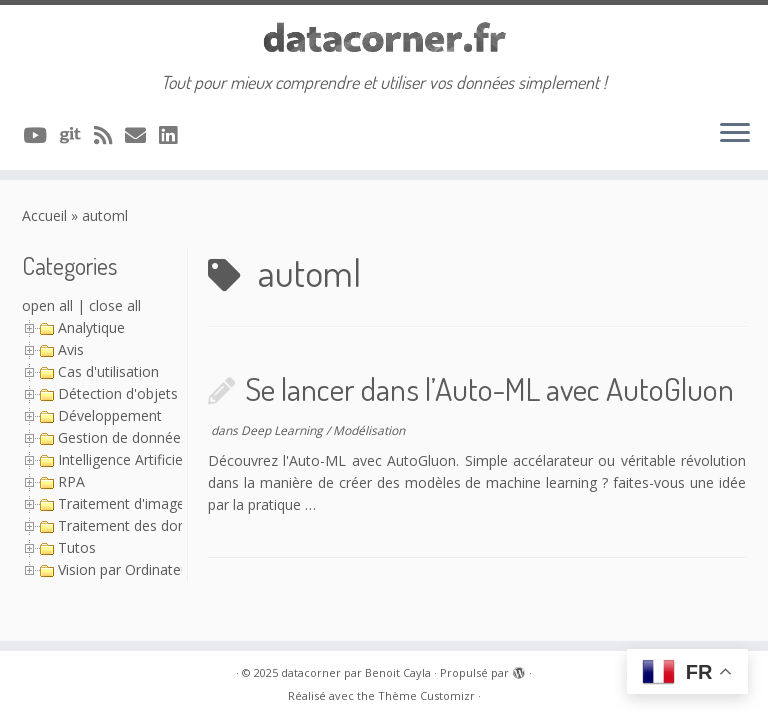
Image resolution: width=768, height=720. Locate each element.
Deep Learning (283, 430)
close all (115, 305)
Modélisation (369, 430)
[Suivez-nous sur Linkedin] (174, 135)
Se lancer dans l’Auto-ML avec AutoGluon (489, 388)
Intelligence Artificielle (127, 459)
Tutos (77, 547)
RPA (71, 481)
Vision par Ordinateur (126, 569)
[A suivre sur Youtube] (41, 135)
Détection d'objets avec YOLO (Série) (178, 393)
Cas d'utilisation (108, 371)
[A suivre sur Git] (77, 135)
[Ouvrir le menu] (735, 134)
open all (47, 305)
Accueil (44, 215)
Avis (71, 349)
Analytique (91, 327)
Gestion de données (123, 437)
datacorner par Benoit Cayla (356, 672)
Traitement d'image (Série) (144, 503)
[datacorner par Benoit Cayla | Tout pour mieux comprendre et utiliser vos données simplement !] (384, 38)
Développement (110, 415)
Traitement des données (137, 525)
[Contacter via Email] (142, 135)
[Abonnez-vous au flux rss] (109, 135)
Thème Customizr (426, 695)
